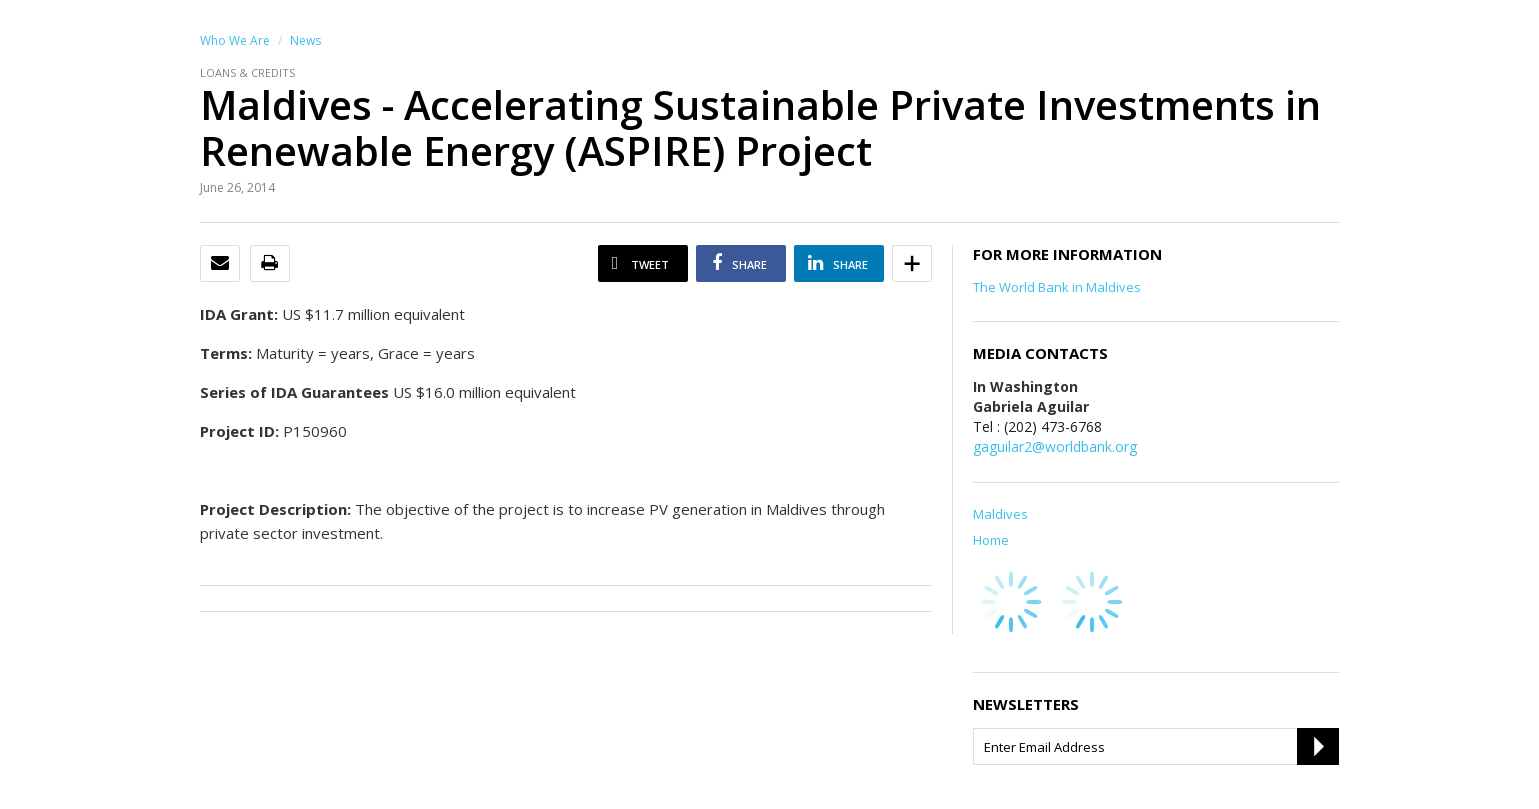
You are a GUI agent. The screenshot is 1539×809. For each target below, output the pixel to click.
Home (991, 540)
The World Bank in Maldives (1057, 287)
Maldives (1000, 514)
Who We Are (235, 40)
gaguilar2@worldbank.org (1055, 446)
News (305, 40)
